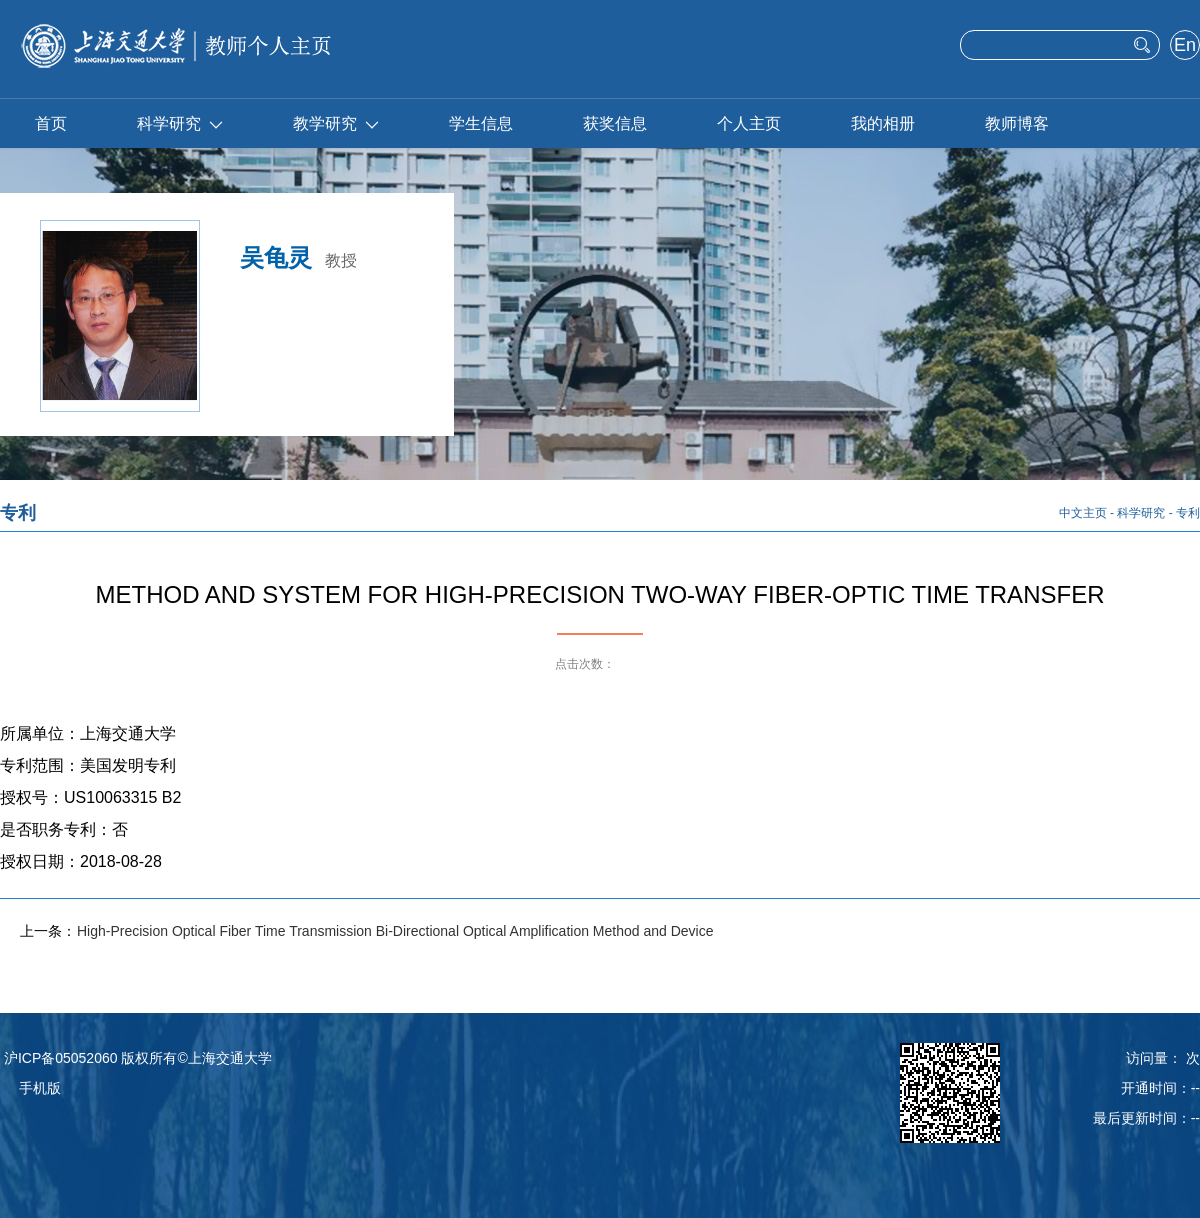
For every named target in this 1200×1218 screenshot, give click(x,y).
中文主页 (1083, 513)
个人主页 (749, 123)
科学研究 (180, 123)
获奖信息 (615, 123)
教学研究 (336, 123)
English (1184, 47)
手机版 (40, 1088)
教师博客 (1017, 123)
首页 (51, 123)
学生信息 (481, 123)
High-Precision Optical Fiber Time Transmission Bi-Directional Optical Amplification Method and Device (395, 931)
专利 (1188, 513)
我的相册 (883, 123)
